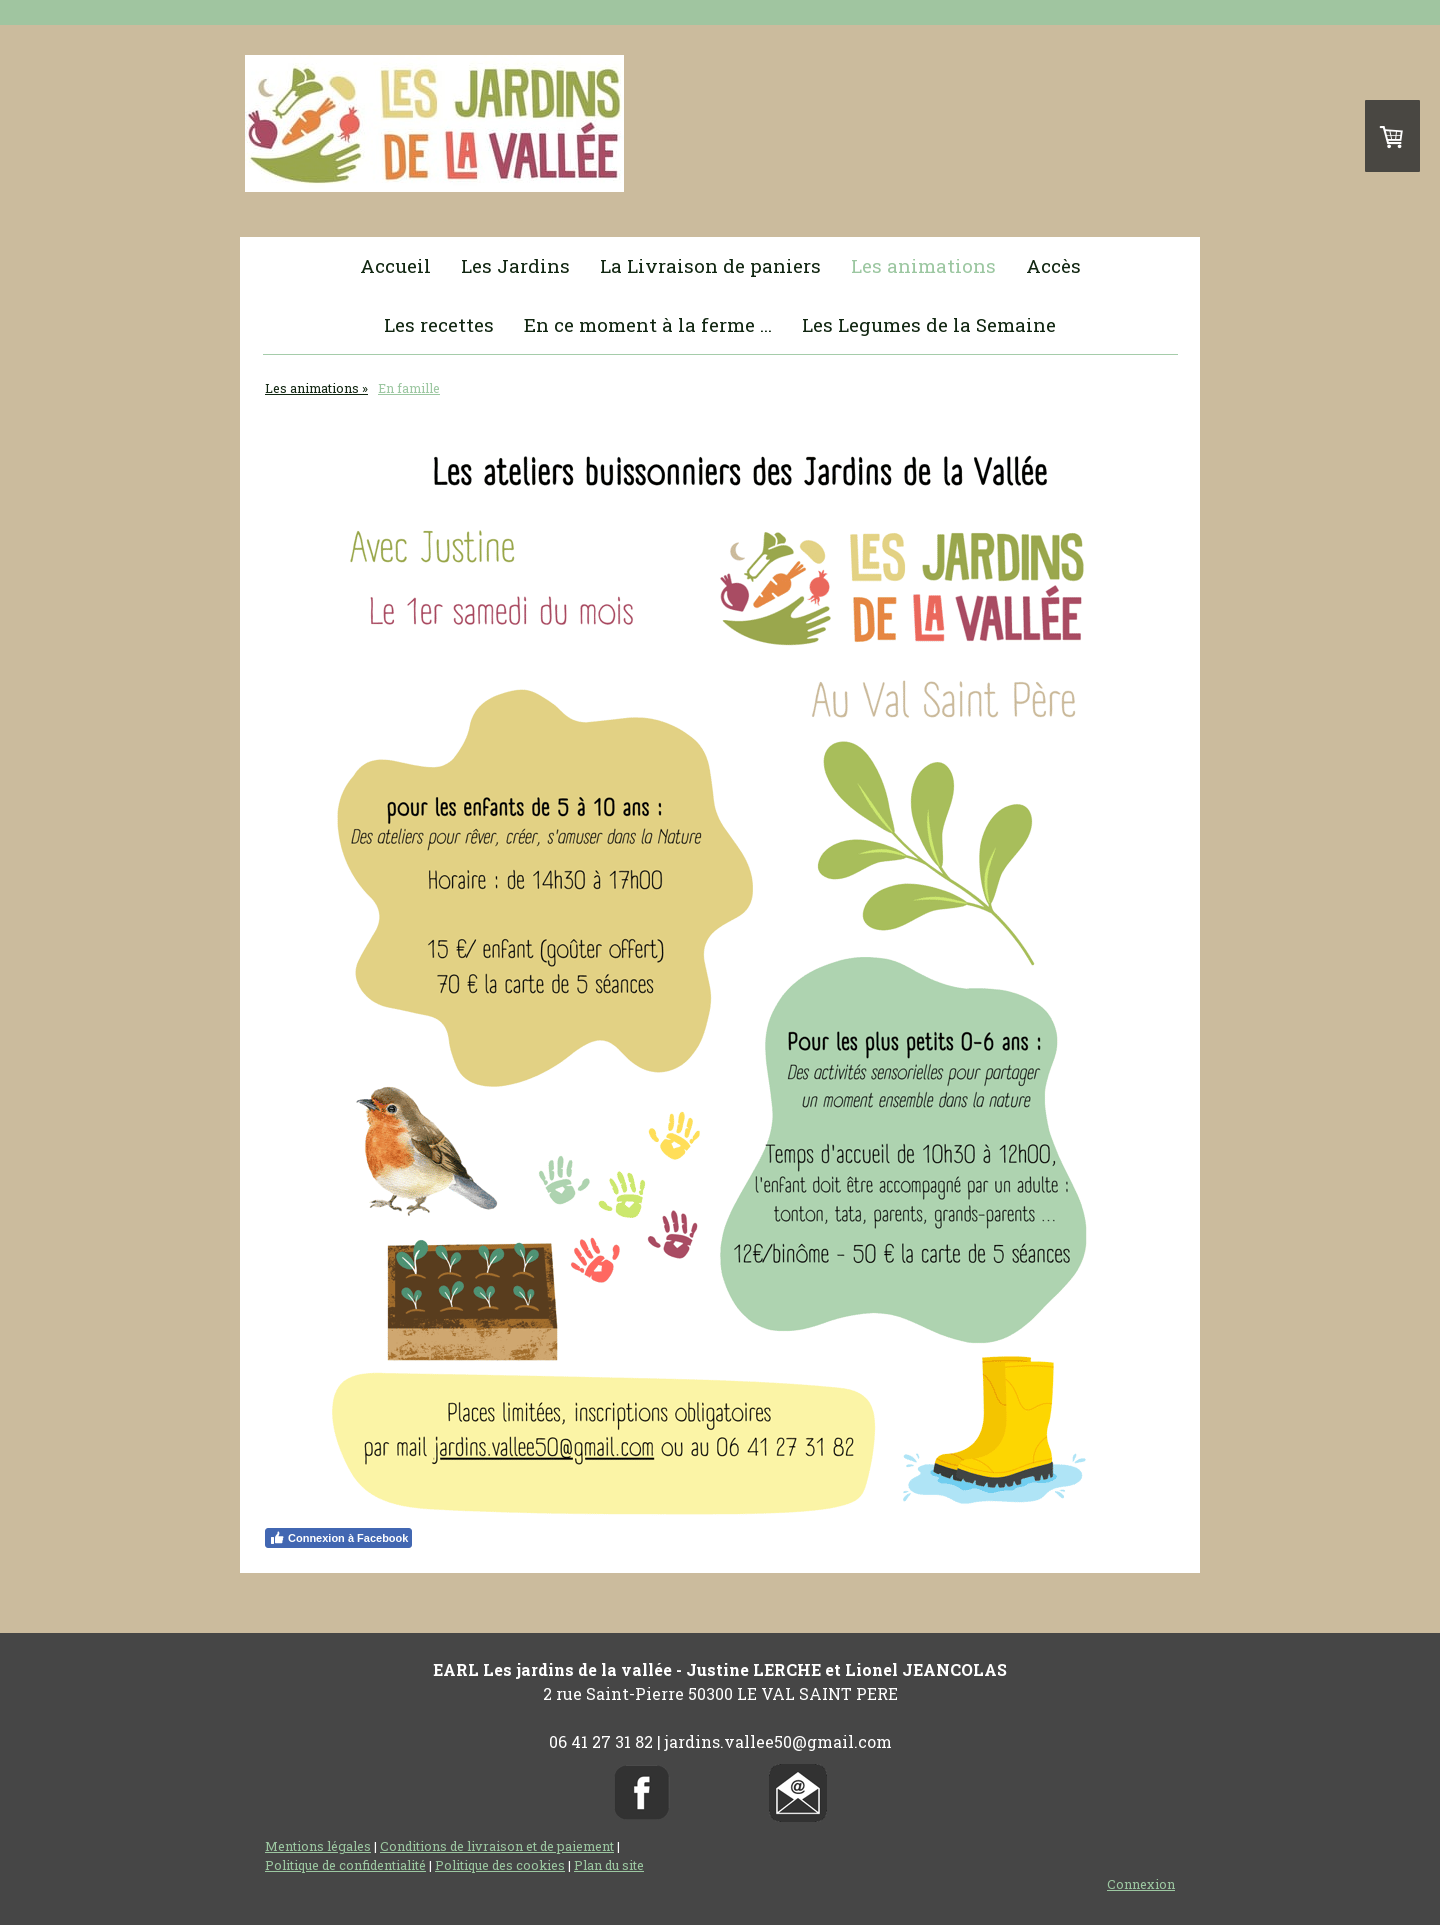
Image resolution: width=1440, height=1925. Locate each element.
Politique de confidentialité (345, 1865)
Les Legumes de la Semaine (929, 324)
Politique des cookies (500, 1865)
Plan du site (609, 1865)
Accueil (395, 265)
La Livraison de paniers (710, 265)
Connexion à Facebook (338, 1538)
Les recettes (439, 324)
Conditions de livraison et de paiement (497, 1846)
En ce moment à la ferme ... (648, 324)
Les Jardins (515, 265)
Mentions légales (318, 1846)
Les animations (923, 265)
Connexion (1141, 1884)
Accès (1053, 265)
